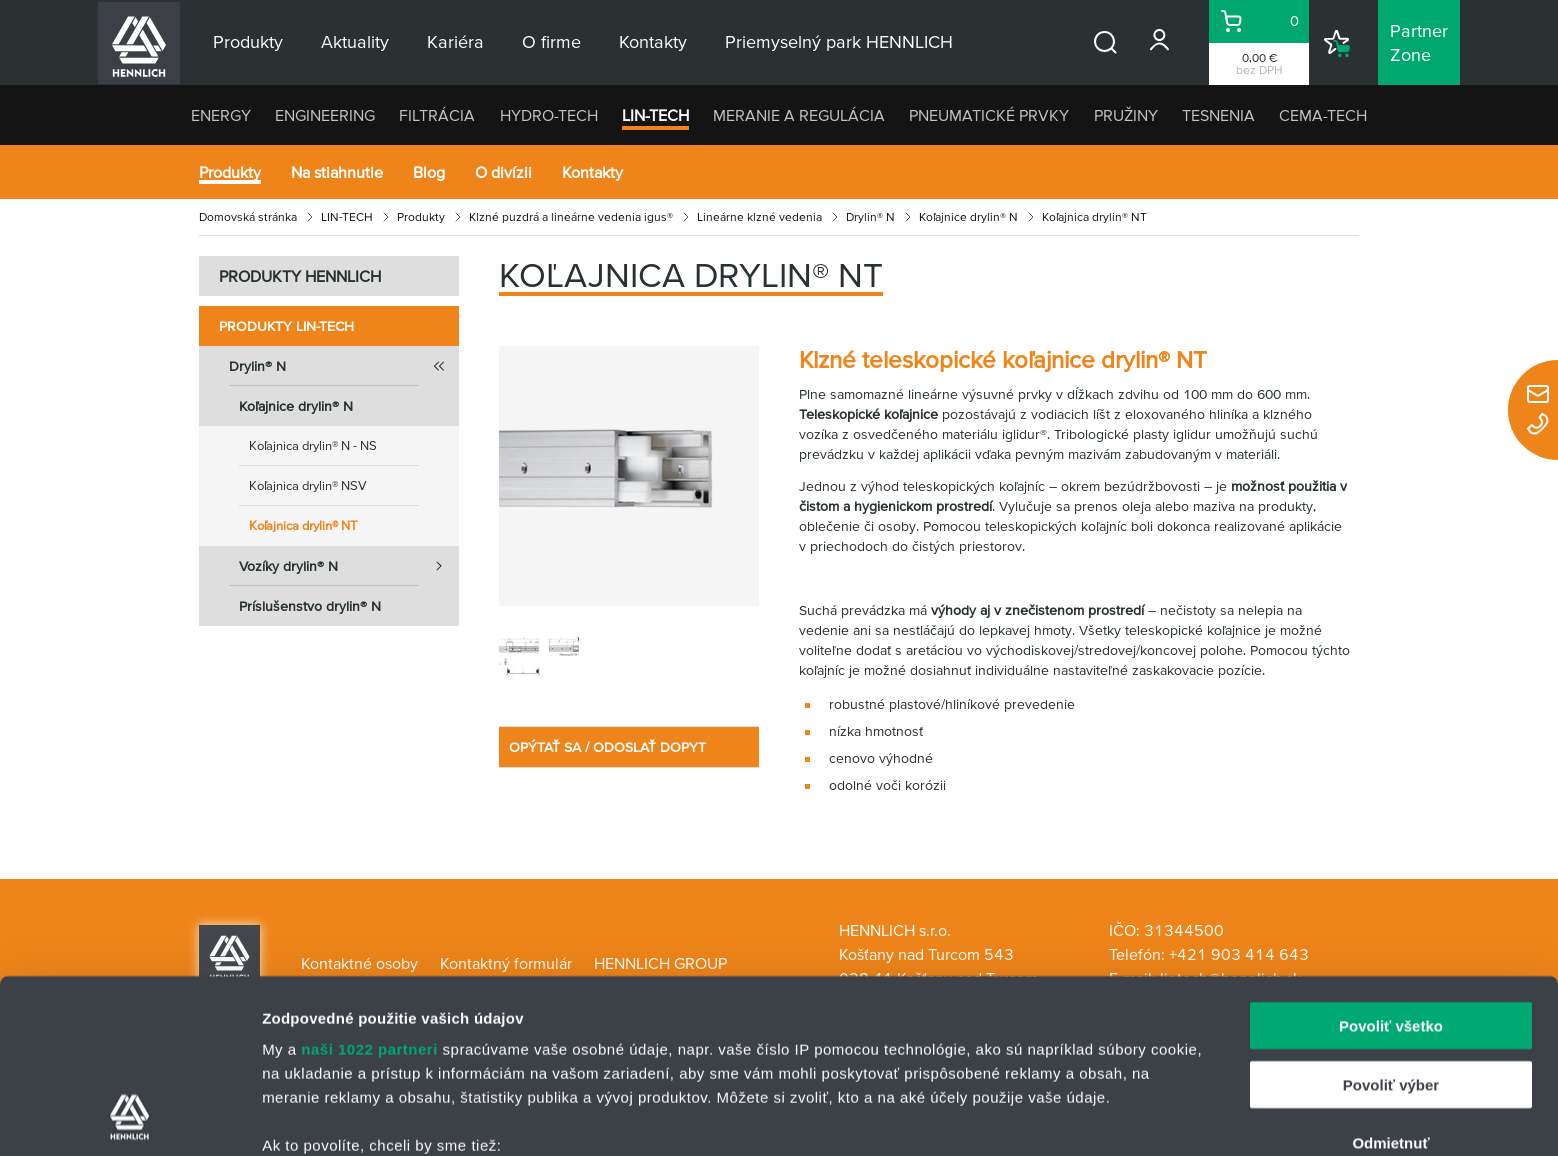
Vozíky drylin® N (349, 566)
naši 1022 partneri (369, 886)
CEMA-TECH (1323, 115)
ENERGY (221, 115)
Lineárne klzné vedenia (759, 216)
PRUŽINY (1126, 115)
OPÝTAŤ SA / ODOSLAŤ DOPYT (607, 747)
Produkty (230, 172)
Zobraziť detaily (1045, 1116)
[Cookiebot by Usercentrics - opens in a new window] (129, 1117)
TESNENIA (1218, 115)
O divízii (503, 172)
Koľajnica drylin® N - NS (313, 445)
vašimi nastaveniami (897, 1061)
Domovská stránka (248, 216)
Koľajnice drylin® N (968, 216)
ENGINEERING (325, 115)
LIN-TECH (655, 115)
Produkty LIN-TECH (286, 326)
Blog (429, 172)
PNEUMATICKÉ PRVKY (989, 115)
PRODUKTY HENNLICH (300, 276)
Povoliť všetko (1391, 863)
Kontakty (592, 172)
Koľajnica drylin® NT (303, 525)
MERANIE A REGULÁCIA (799, 115)
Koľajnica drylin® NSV (308, 485)
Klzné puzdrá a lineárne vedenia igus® (571, 216)
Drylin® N (870, 216)
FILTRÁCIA (437, 115)
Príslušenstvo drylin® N (310, 606)
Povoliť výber (1391, 921)
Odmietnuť (1390, 980)
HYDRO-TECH (549, 115)
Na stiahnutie (337, 172)
